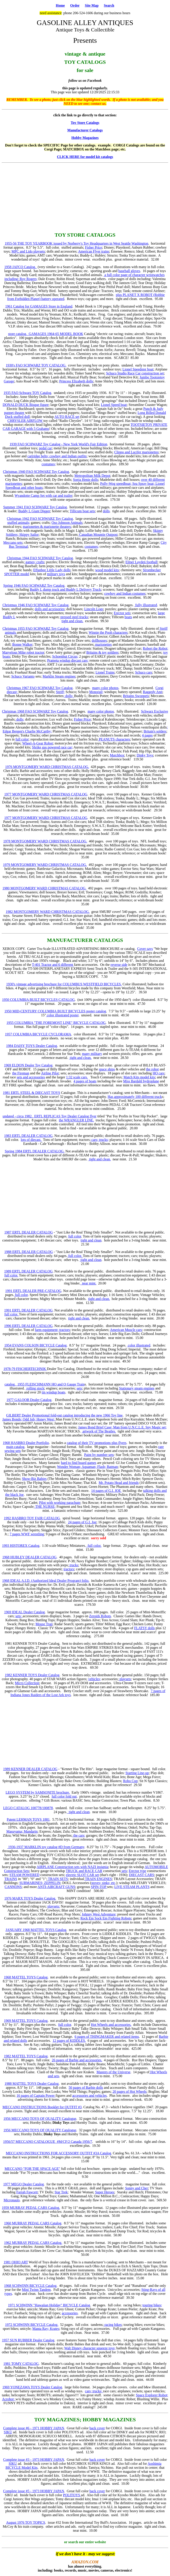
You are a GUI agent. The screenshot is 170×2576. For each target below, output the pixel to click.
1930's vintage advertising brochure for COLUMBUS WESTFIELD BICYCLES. (64, 984)
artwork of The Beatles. (99, 1431)
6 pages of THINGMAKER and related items (107, 2036)
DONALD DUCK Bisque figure (26, 405)
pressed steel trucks (74, 617)
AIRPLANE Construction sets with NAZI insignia (72, 1867)
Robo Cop (130, 1781)
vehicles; (94, 1679)
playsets (125, 1679)
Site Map (92, 5)
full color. (75, 1256)
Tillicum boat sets (82, 511)
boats (128, 617)
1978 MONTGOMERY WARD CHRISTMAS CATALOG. (45, 841)
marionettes (103, 644)
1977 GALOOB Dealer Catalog (28, 1400)
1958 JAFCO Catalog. (20, 267)
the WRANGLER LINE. (76, 1120)
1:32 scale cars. (77, 1077)
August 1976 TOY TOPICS (25, 2522)
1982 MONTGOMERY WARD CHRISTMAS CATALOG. (48, 912)
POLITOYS (72, 2495)
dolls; (19, 719)
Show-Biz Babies (34, 1479)
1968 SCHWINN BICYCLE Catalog (30, 2286)
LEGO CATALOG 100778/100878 (28, 1808)
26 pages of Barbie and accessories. (77, 2060)
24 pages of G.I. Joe (82, 1522)
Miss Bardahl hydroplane (141, 1081)
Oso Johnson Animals (67, 522)
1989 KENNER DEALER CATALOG (30, 1769)
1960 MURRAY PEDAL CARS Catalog (32, 2223)
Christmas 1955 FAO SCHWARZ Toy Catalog (35, 628)
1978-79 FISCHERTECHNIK (25, 1369)
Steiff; (60, 692)
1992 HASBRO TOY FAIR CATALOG (32, 1518)
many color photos (105, 688)
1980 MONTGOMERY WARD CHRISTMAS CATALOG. (44, 888)
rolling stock (34, 1388)
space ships (107, 1069)
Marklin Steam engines (58, 676)
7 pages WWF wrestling (27, 1534)
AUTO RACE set (66, 417)
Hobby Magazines (85, 138)
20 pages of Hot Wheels (129, 2091)
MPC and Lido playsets (28, 251)
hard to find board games (78, 1463)
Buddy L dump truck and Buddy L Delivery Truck (65, 589)
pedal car (45, 448)
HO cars (158, 1073)
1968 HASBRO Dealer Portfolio (26, 1443)
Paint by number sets (99, 1455)
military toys (56, 574)
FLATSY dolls (144, 1628)
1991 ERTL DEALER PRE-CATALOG (33, 1291)
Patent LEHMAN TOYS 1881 (28, 1819)
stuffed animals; (18, 522)
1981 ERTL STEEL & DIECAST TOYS (31, 1093)
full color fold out (64, 1796)
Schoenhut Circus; (65, 656)
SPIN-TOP (99, 1887)
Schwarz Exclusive (154, 711)
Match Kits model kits (139, 1077)
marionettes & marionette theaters (47, 526)
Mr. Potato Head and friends (119, 1483)
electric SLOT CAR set (82, 1875)
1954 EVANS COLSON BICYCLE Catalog (35, 1345)
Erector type (137, 1871)
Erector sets (122, 613)
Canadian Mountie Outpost (98, 534)
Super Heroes (104, 2192)
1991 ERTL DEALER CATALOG (28, 1310)
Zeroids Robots (100, 1616)
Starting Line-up (137, 1773)
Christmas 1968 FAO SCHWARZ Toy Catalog (35, 711)
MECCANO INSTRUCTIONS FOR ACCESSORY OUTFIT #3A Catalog (58, 2153)
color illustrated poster (62, 1015)
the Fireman (20, 1073)
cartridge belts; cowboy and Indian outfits (57, 456)
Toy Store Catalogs (85, 123)
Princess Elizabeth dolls (76, 381)
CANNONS (13, 1887)
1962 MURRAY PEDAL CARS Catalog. (33, 2243)
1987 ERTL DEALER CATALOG (28, 1232)
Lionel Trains (104, 672)
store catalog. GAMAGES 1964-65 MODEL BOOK (45, 334)
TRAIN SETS (57, 1879)
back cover (97, 2428)
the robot (152, 1069)
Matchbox (117, 755)
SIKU (8, 2432)
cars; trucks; (100, 1140)
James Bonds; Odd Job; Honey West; (29, 1419)
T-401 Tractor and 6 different (53, 964)
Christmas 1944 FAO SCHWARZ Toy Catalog (40, 558)
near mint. (88, 1283)
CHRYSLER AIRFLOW (25, 421)
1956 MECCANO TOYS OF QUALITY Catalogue (40, 2118)
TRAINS (10, 1879)
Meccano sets (13, 542)
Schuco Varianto (23, 676)
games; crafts (34, 562)
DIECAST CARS (141, 1875)
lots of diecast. (31, 1140)
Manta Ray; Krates (45, 2328)
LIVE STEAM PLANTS (131, 1887)
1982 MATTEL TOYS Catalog (26, 2056)
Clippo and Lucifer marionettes (136, 452)
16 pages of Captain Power (36, 2095)
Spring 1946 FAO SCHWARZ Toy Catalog (33, 585)
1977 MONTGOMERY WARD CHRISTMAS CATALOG (45, 794)
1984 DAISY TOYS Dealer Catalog (31, 1046)
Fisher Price (93, 247)
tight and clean (91, 1240)
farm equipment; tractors (52, 1330)
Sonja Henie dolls (85, 479)
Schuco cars (143, 672)
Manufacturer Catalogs (85, 130)
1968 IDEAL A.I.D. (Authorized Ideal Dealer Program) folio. (45, 1580)
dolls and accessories (49, 609)
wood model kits (107, 570)
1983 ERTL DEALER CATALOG (28, 1136)
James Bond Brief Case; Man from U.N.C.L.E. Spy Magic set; (122, 1427)
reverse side (118, 964)
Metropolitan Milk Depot (92, 475)
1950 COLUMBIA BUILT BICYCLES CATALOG (38, 1000)
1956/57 (47, 2141)
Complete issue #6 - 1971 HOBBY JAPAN (33, 2428)
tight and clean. (72, 621)
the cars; (78, 1835)
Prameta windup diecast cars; (68, 660)
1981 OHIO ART (16, 2262)
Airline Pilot (50, 1073)
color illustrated (138, 1345)
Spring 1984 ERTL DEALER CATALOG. (35, 1151)
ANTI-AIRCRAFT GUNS (56, 1887)
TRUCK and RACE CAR (84, 1871)
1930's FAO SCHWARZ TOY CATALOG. (36, 365)
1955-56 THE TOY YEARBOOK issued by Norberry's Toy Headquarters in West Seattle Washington (76, 243)
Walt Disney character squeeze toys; (90, 2348)
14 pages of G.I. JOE (106, 1491)
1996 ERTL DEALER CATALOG (28, 1326)
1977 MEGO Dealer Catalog (23, 2184)
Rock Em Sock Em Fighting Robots (105, 1918)
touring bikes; (152, 2305)
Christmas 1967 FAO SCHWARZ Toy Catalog (40, 688)
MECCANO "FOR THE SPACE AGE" (32, 2169)
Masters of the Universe (113, 2072)
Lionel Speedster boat (137, 369)
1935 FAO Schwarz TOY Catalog (27, 393)
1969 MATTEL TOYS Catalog (26, 2021)
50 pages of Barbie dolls (86, 2087)
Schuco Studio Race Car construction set (135, 373)
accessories (70, 2313)
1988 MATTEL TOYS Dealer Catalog (32, 2083)
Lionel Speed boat (114, 405)
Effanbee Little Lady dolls (51, 570)
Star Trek (61, 2192)
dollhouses (99, 640)
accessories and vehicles (89, 2095)
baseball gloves (129, 271)
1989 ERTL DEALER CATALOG (28, 1271)
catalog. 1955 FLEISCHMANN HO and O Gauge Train (44, 1384)
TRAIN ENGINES (98, 1879)
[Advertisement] (85, 197)
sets (79, 1388)
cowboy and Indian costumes (124, 593)
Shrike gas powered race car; (52, 747)
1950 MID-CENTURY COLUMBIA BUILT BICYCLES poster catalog (55, 1011)
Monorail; (96, 692)
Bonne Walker (22, 644)
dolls (106, 511)
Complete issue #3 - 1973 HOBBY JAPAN (33, 2459)
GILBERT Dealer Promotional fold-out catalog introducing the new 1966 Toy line (64, 1415)
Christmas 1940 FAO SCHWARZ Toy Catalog (36, 472)
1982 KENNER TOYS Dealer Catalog (32, 1675)
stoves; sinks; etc (103, 1883)
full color (22, 739)
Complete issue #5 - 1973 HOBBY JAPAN (33, 2491)
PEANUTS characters (114, 739)
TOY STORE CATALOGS (85, 235)
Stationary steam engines (137, 1388)
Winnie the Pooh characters (108, 632)
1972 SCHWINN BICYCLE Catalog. (31, 2325)
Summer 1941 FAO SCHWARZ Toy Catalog (35, 507)
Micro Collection (27, 1683)
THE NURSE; (45, 1506)
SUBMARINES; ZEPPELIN (39, 1883)
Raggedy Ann (152, 692)
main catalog (15, 1447)
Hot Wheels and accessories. (111, 2025)
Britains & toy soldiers (102, 652)
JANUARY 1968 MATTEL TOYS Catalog (36, 1930)
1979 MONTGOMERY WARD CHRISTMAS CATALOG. (45, 865)
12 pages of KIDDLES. (69, 2040)
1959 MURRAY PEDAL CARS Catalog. (31, 2208)
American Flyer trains (93, 251)
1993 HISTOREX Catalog (20, 1545)
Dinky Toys (145, 755)
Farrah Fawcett (27, 2192)
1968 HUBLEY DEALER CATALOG (29, 1557)
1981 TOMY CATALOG (21, 2364)
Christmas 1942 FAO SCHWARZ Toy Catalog (40, 518)
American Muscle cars (126, 1330)
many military (92, 1054)
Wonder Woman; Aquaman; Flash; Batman (87, 1467)
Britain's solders (155, 731)
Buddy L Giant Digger (34, 511)
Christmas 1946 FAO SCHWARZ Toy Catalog (35, 605)
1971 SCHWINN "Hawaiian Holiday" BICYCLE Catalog (49, 2305)
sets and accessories (31, 1077)
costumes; (49, 464)
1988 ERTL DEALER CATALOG (28, 1252)
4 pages (147, 735)
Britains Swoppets (136, 696)
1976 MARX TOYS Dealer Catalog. (30, 1898)
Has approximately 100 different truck (135, 1097)
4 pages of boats (85, 1081)
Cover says (145, 949)
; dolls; (69, 696)
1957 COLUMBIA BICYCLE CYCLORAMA (38, 1034)
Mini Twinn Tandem (36, 2290)
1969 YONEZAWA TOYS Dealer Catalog (32, 2387)
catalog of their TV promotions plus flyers (96, 1443)
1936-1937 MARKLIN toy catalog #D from (45, 1847)
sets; (19, 1616)
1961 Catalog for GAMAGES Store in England (38, 306)
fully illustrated (145, 605)
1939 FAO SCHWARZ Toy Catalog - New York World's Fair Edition (58, 444)
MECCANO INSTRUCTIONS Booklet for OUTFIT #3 (41, 2107)
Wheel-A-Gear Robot (37, 743)
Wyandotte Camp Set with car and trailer (43, 495)
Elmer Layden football (142, 562)
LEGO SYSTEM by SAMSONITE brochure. (38, 1792)
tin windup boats (53, 1392)
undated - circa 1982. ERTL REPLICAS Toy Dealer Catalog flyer (50, 1116)
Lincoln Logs (93, 609)
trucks (73, 1565)
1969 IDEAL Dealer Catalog (24, 1612)
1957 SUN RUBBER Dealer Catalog (28, 2340)
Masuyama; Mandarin (22, 1831)
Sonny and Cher (136, 2188)
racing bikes (113, 2325)
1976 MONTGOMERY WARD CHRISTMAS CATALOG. (47, 767)
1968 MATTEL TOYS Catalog (26, 1977)
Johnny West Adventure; (99, 1914)
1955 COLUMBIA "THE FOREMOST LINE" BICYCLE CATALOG (56, 1023)
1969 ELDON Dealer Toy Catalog (28, 1065)
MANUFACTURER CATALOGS (85, 940)
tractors (69, 1569)
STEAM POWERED (24, 1875)
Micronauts (12, 2200)
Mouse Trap (43, 1624)
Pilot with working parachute (59, 1502)
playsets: (53, 1906)
